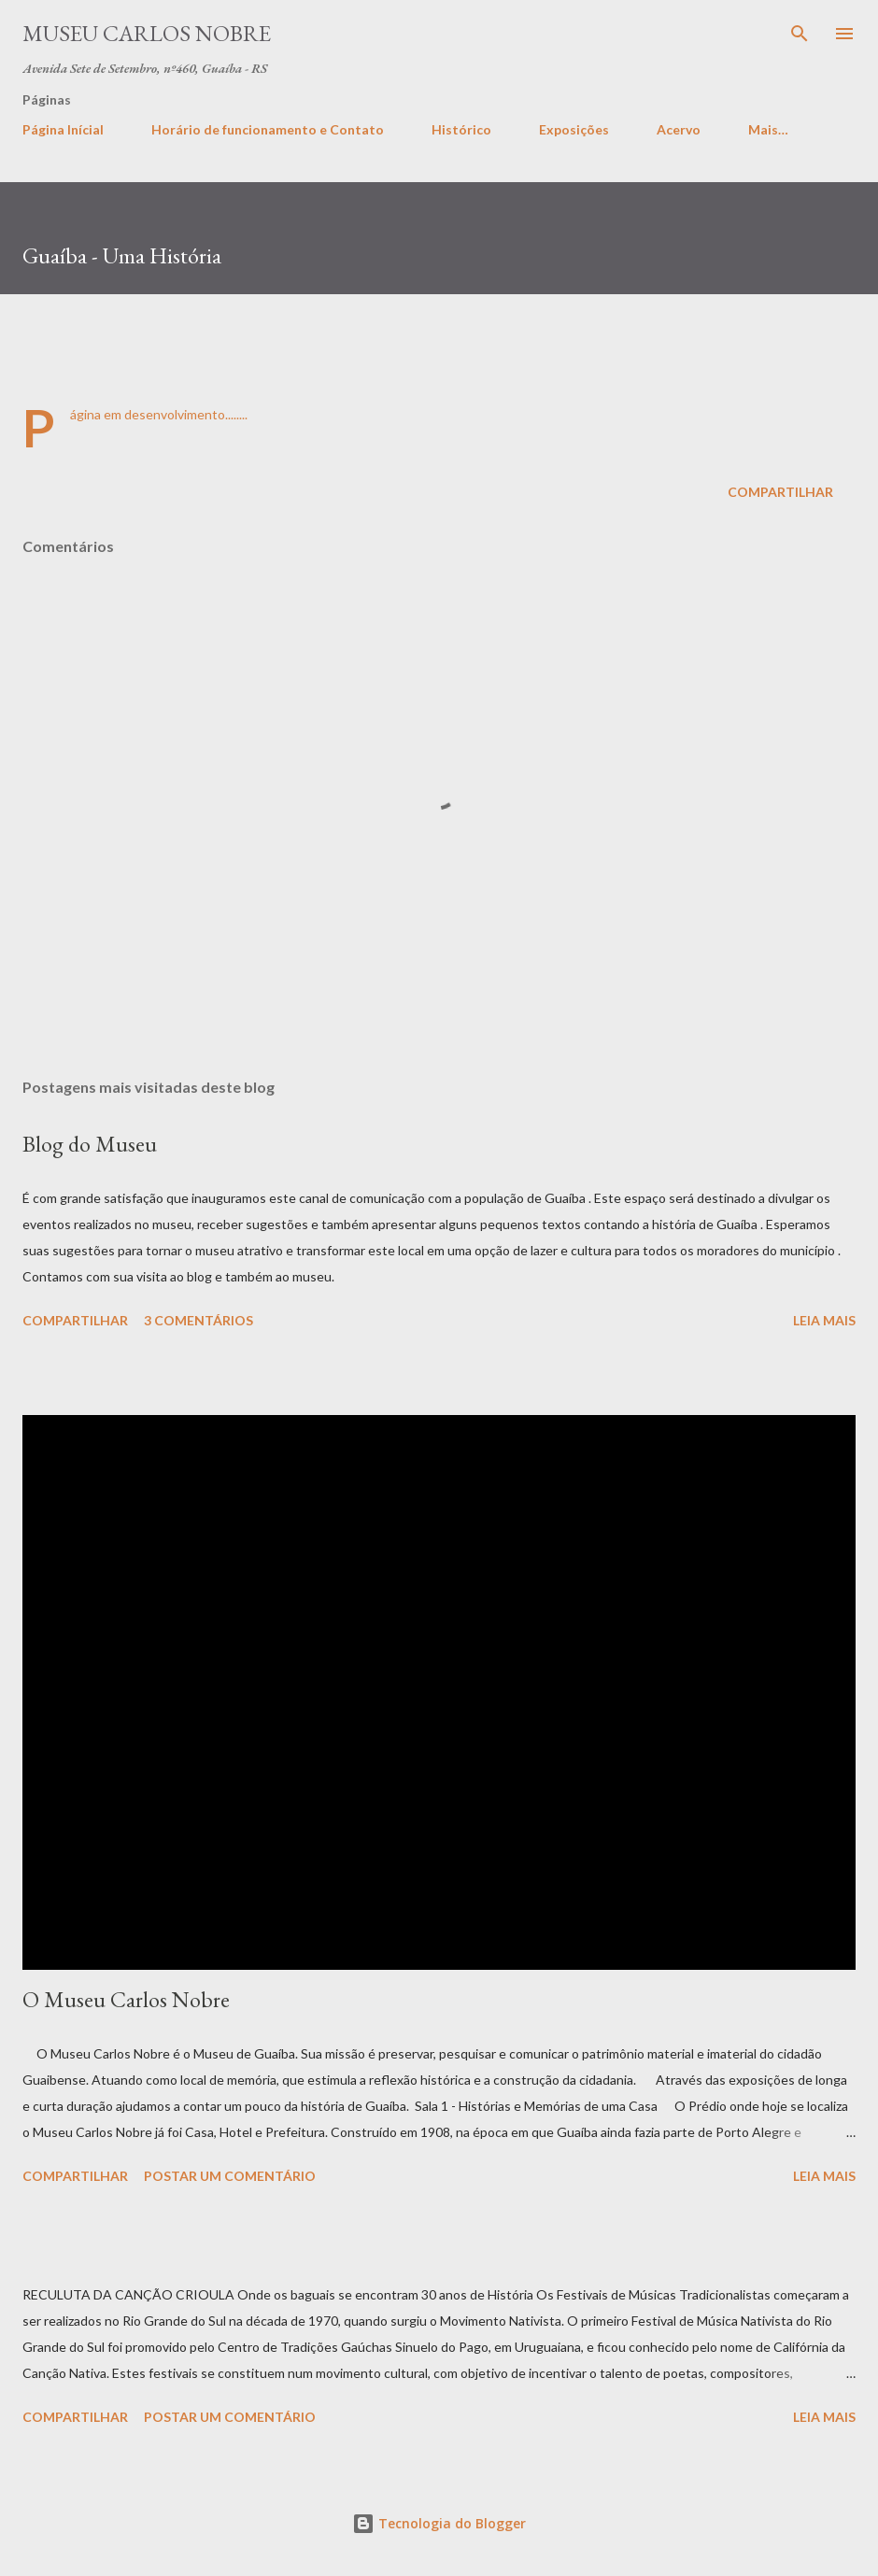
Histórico (461, 129)
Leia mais (824, 1320)
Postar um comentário (230, 2176)
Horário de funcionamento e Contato (267, 129)
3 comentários (198, 1320)
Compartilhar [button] (780, 492)
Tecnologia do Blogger (439, 2523)
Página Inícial (63, 129)
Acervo (679, 129)
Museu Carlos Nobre (146, 33)
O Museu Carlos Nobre (126, 1999)
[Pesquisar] (799, 33)
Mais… (768, 129)
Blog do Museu (89, 1143)
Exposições (574, 129)
